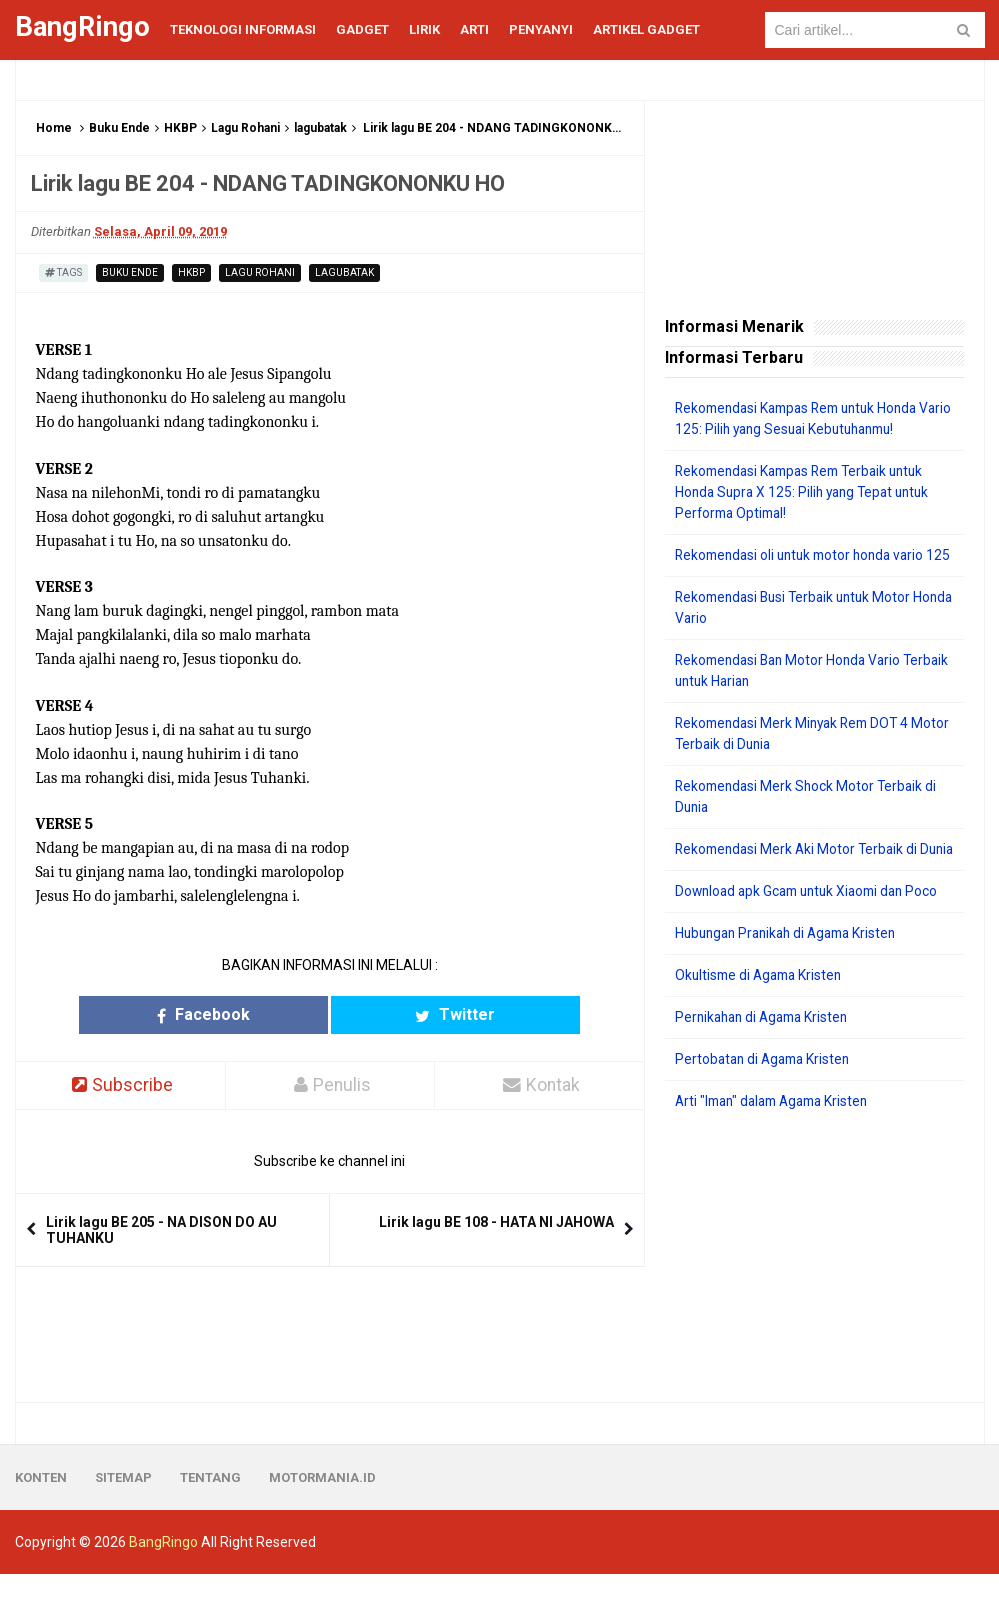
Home (54, 128)
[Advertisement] (814, 1299)
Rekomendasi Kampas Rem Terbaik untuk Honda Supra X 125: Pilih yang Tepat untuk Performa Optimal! (808, 492)
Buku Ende (119, 128)
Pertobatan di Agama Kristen (766, 1101)
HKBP (180, 128)
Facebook (251, 1014)
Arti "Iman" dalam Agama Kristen (778, 1143)
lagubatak (320, 128)
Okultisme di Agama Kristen (762, 1017)
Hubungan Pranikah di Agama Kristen (792, 975)
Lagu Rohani (245, 128)
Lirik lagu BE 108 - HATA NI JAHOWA (496, 1223)
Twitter (407, 1014)
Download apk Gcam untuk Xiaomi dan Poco (813, 933)
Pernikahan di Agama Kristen (766, 1059)
